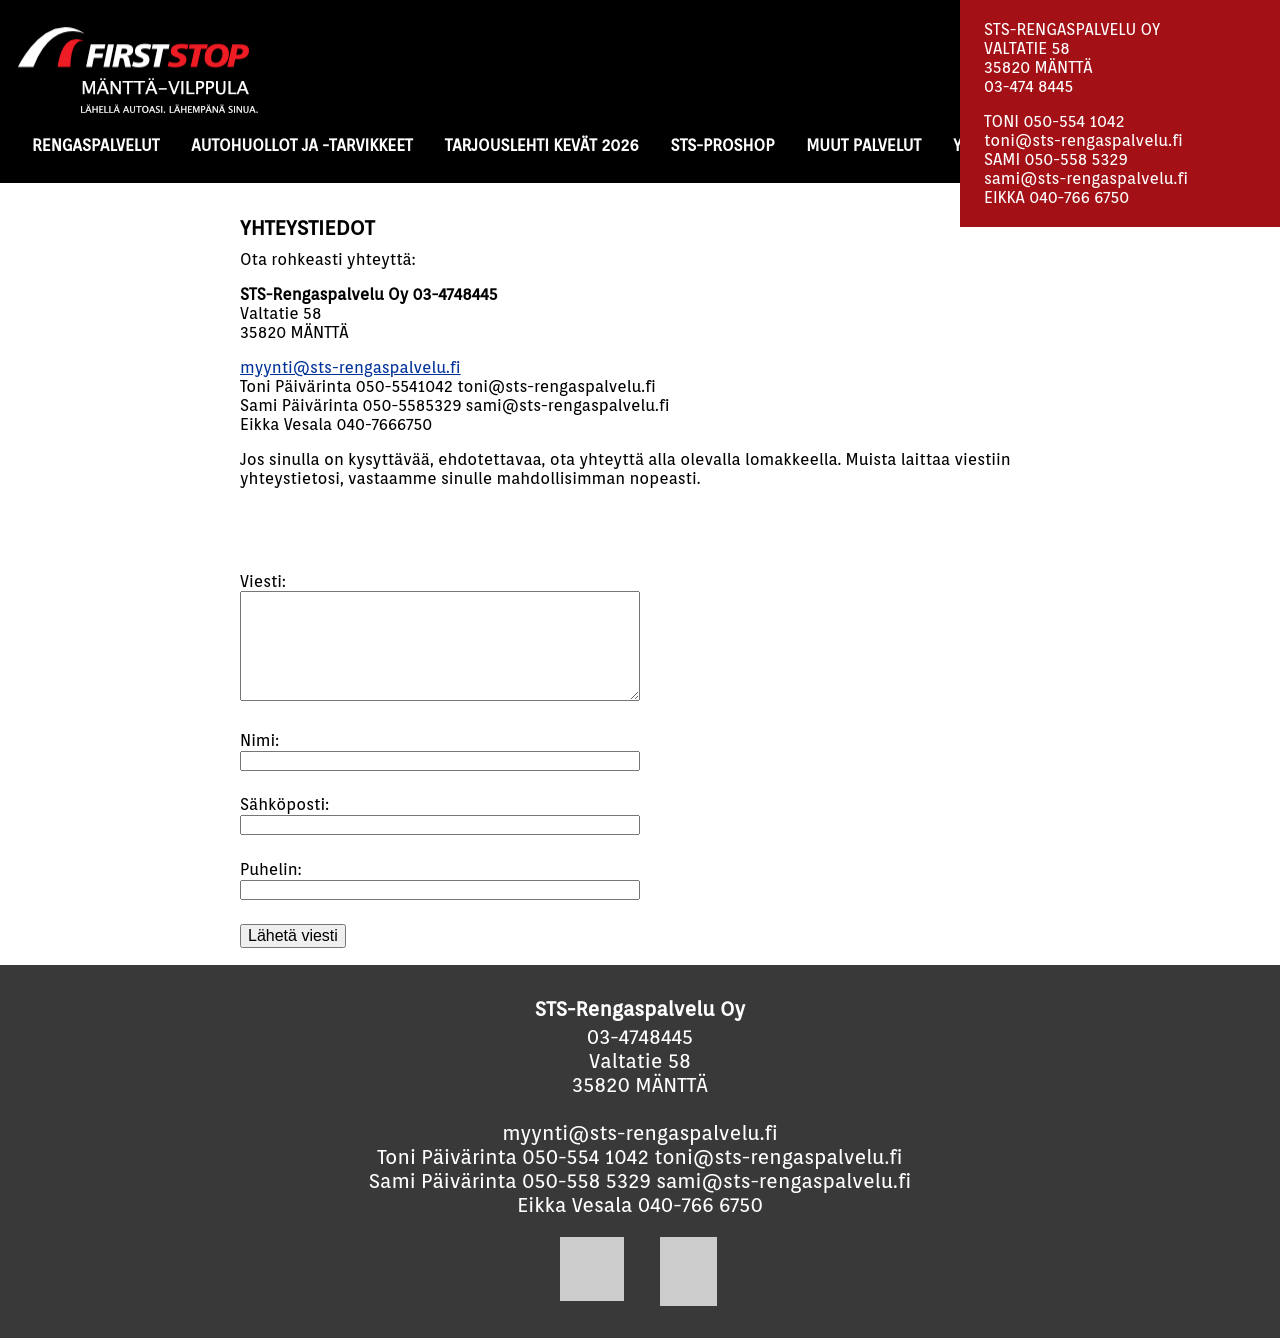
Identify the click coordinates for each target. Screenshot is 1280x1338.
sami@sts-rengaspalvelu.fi (1086, 178)
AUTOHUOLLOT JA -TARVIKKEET (301, 145)
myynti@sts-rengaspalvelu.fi (350, 367)
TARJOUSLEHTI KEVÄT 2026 (542, 145)
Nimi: (259, 740)
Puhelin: (270, 869)
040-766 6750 (1079, 197)
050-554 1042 (1073, 121)
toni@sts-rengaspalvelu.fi (1083, 140)
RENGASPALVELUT (95, 145)
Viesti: (263, 581)
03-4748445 (640, 1037)
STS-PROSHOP (723, 145)
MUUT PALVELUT (863, 145)
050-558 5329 (1076, 159)
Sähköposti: (284, 804)
